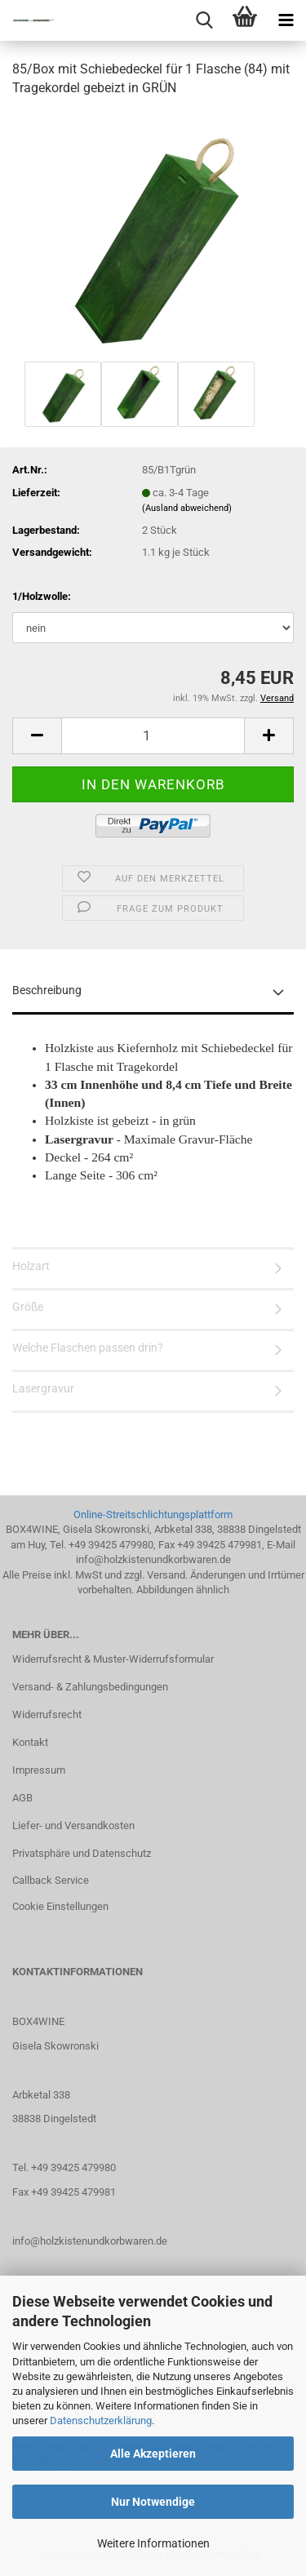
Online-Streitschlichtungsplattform (153, 1514)
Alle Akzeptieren (153, 2453)
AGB (22, 1798)
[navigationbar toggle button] (285, 20)
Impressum (38, 1770)
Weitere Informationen (153, 2543)
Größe (27, 1306)
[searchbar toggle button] (204, 20)
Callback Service (50, 1880)
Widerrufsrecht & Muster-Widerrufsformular (113, 1659)
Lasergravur (43, 1388)
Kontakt (30, 1742)
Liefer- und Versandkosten (73, 1825)
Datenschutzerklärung (101, 2420)
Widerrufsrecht (47, 1714)
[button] (36, 735)
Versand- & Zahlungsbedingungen (90, 1687)
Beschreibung (47, 990)
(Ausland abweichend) (187, 508)
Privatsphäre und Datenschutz (81, 1853)
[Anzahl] (153, 735)
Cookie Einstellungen (60, 1906)
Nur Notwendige (153, 2501)
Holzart (31, 1265)
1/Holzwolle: (41, 596)
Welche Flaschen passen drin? (87, 1347)
